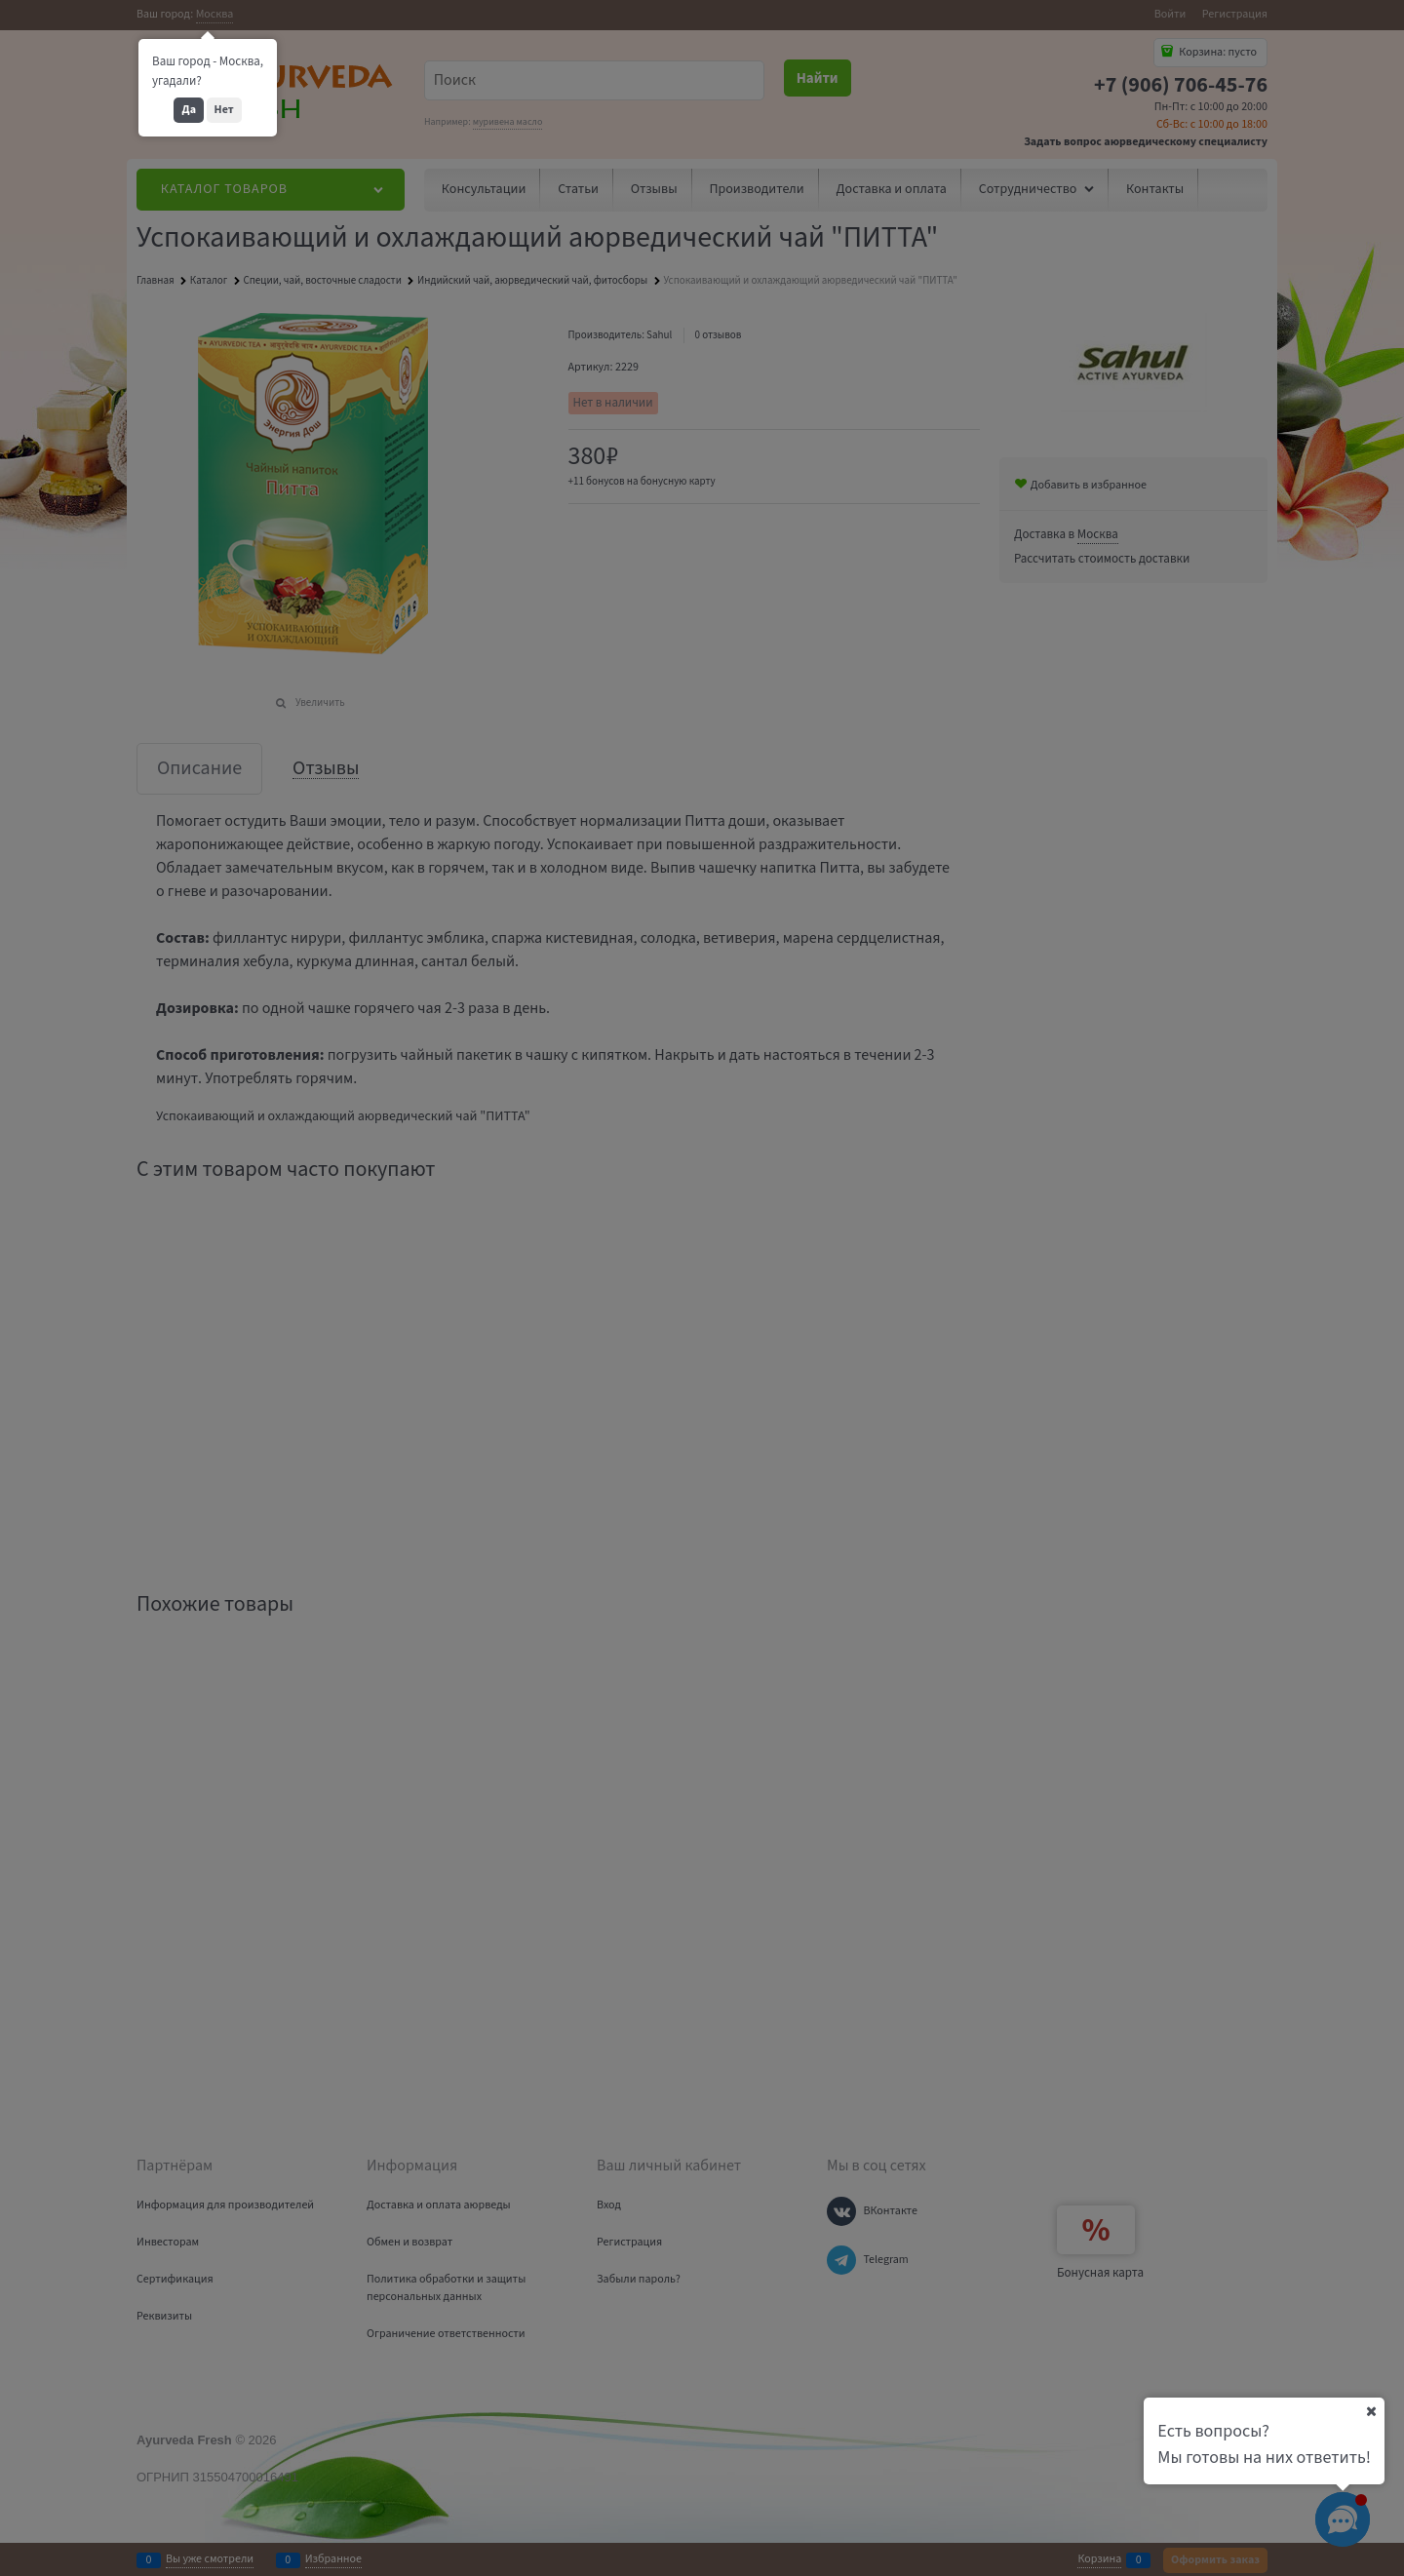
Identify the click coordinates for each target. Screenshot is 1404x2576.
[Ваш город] (1371, 2411)
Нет (224, 109)
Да (188, 109)
